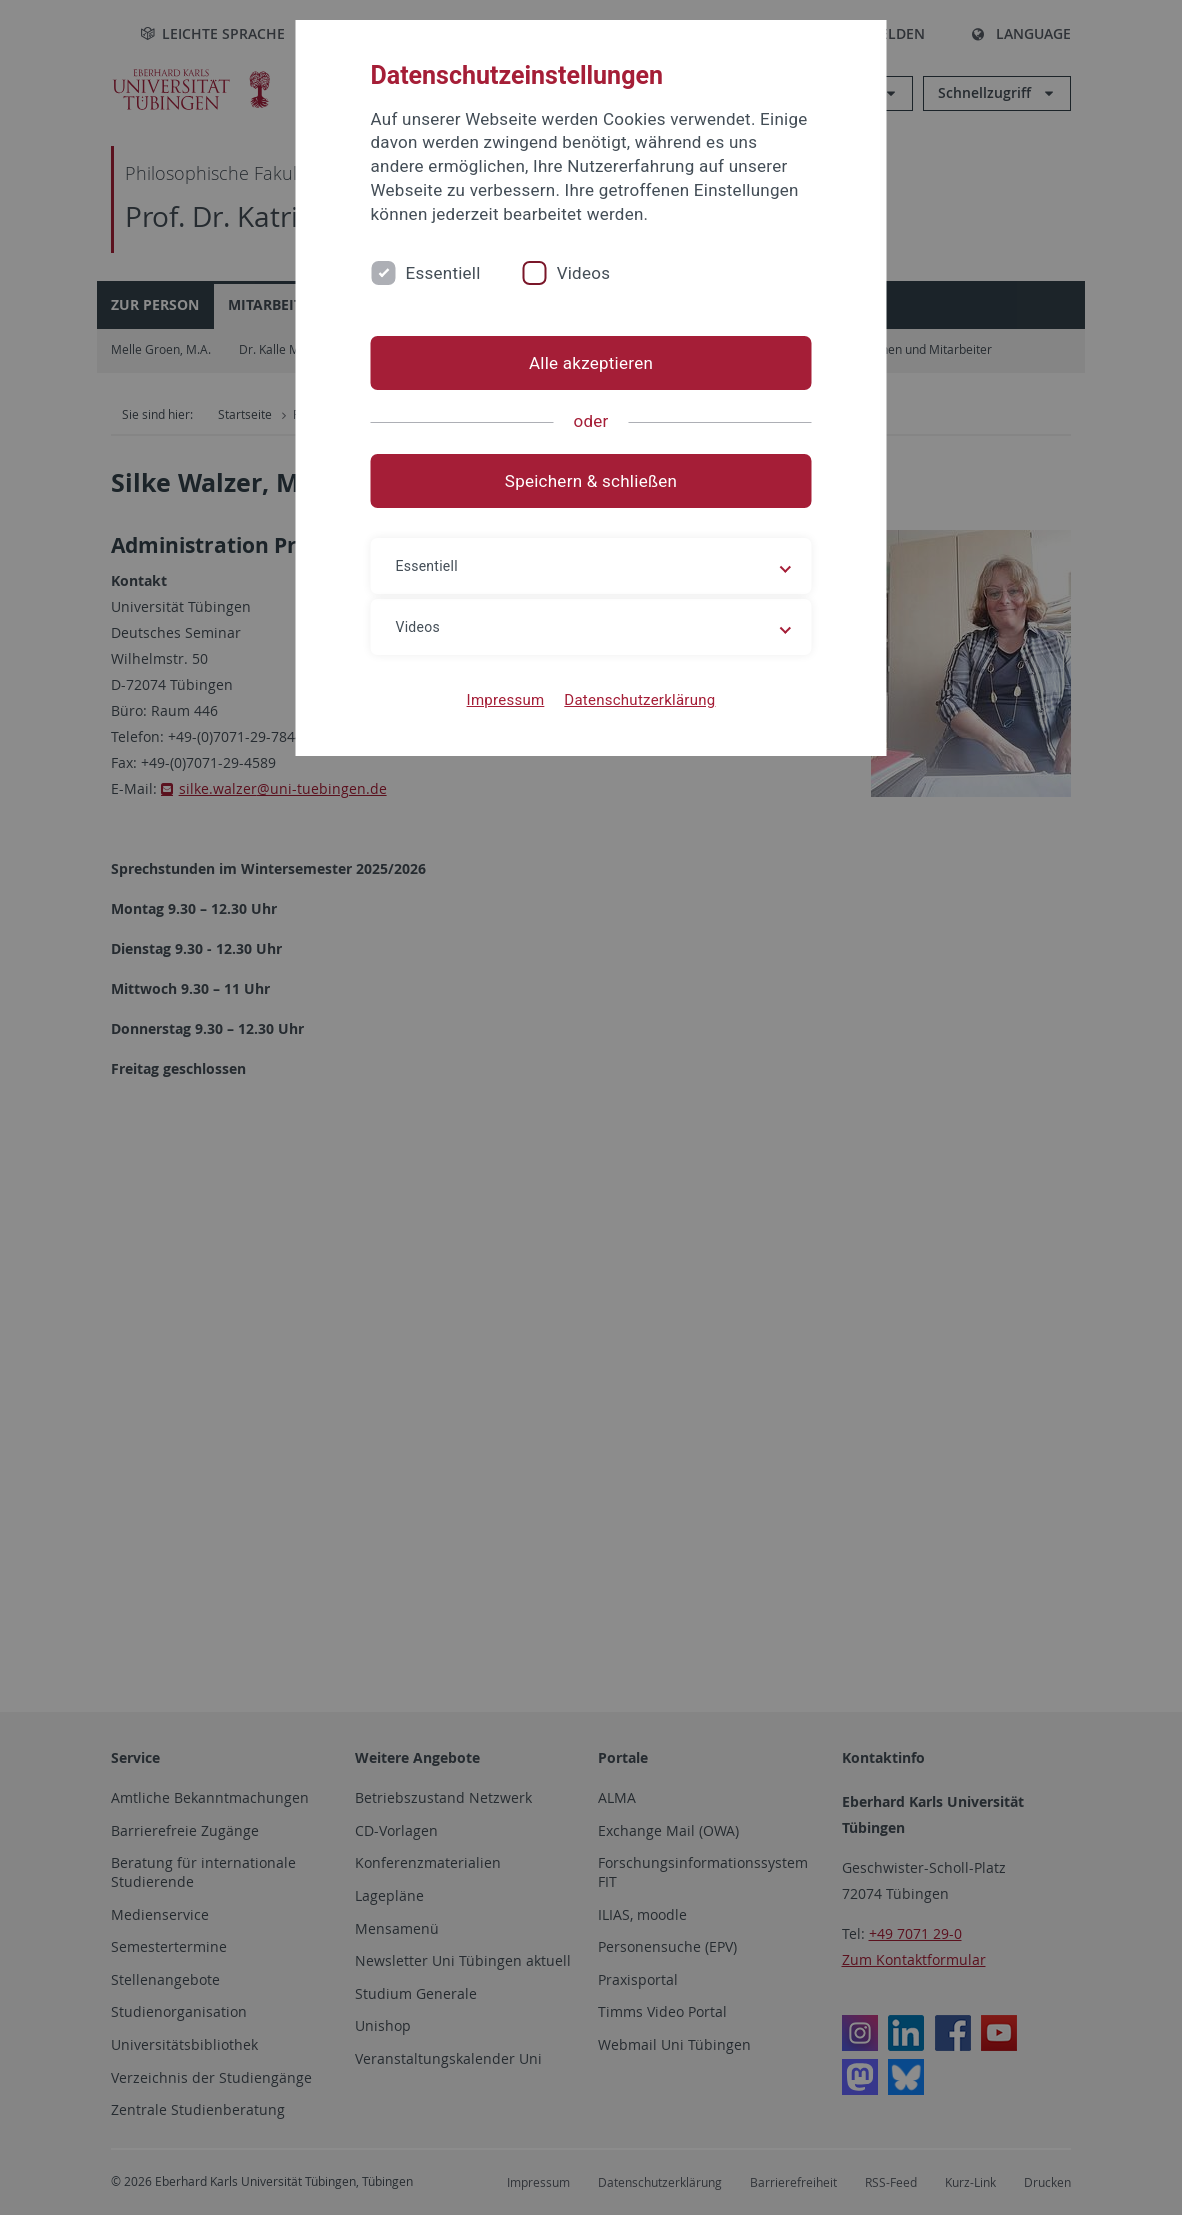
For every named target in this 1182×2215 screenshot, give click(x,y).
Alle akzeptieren (591, 363)
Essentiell (443, 273)
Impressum (506, 700)
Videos (584, 273)
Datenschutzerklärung (639, 700)
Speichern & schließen (591, 481)
